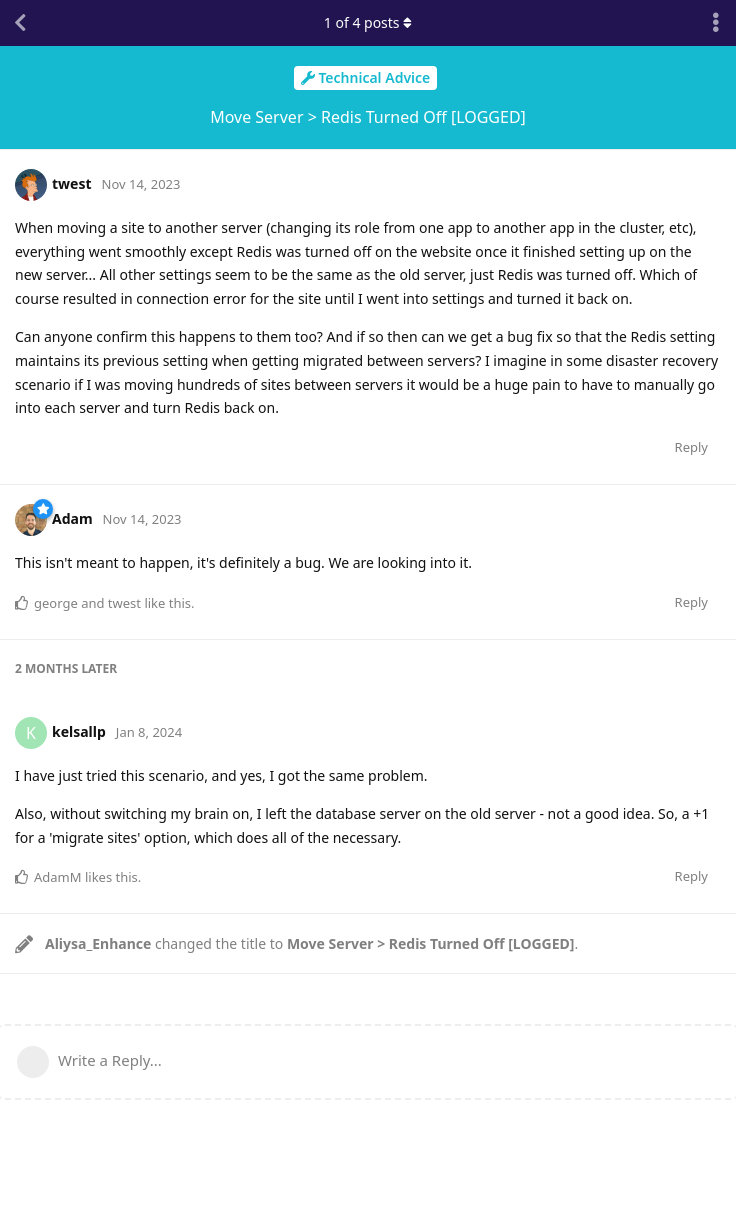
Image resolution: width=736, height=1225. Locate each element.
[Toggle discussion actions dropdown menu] (716, 23)
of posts (368, 22)
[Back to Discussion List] (20, 23)
